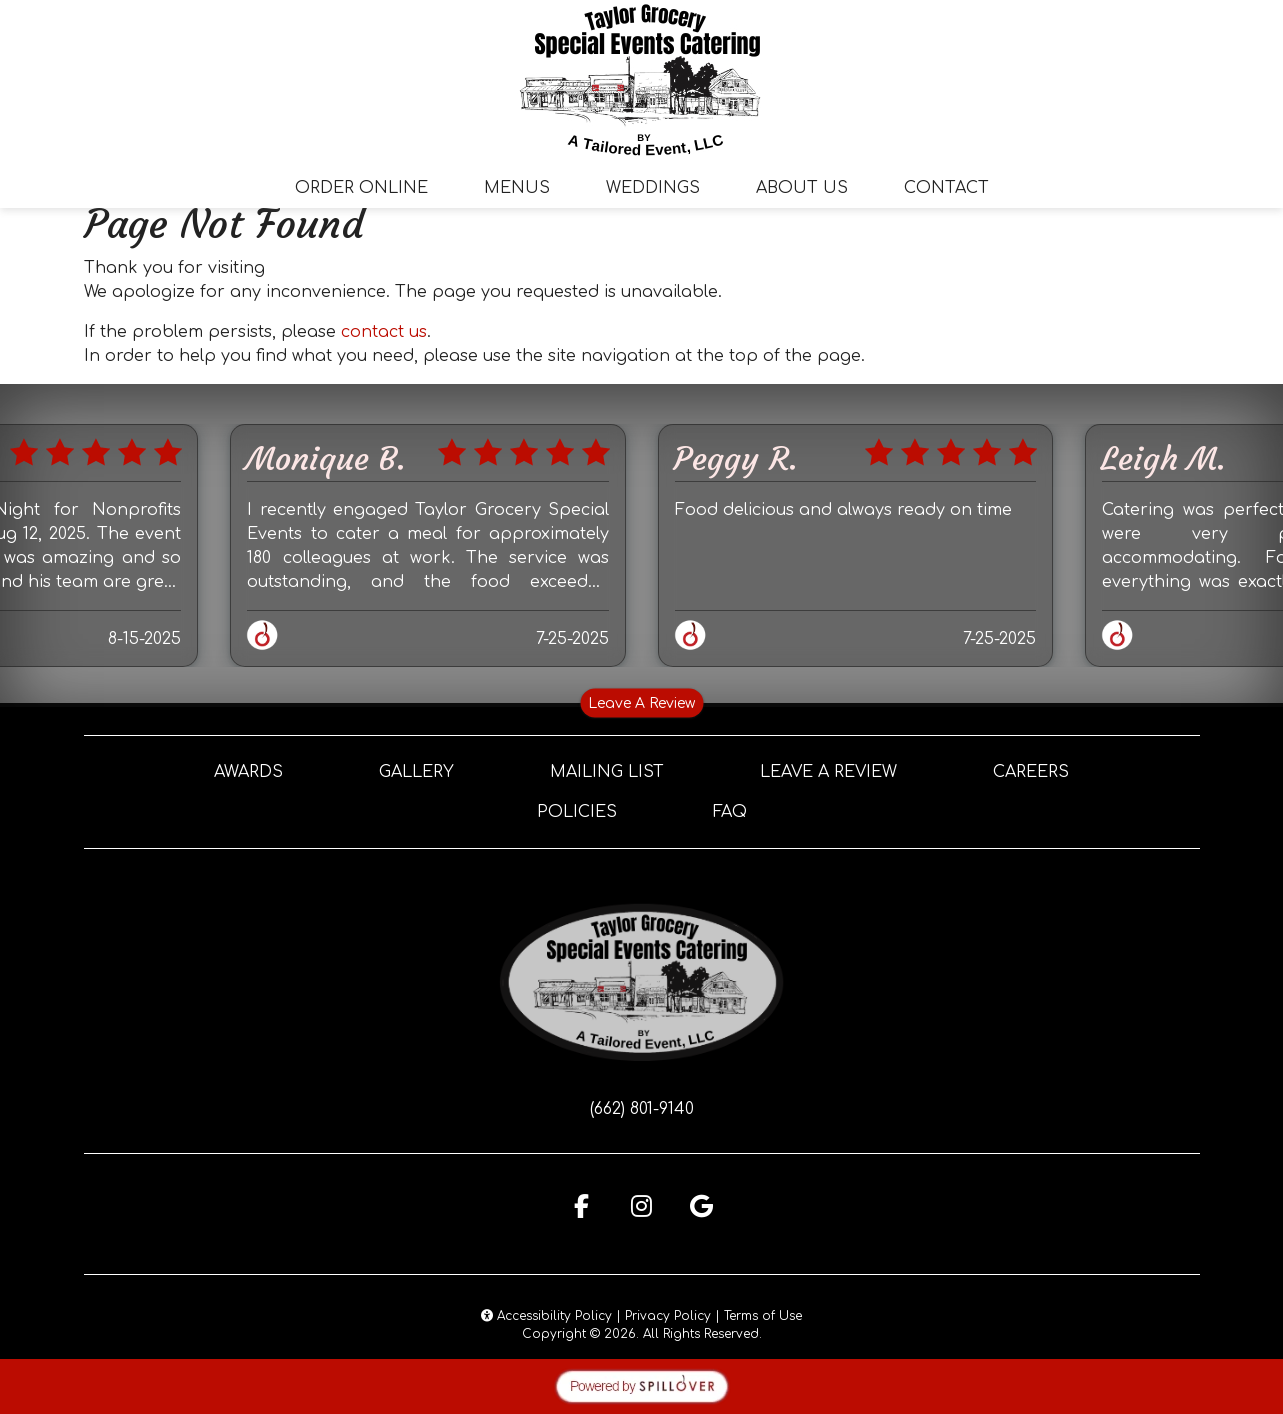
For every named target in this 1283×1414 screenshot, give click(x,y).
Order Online (361, 188)
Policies (577, 812)
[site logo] (642, 80)
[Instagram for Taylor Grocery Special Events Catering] (642, 1206)
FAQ (730, 812)
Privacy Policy (668, 1316)
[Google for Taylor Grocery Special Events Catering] (702, 1206)
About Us (802, 188)
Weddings (653, 188)
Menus (517, 188)
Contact (946, 188)
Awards (248, 772)
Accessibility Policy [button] (546, 1316)
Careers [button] (1031, 772)
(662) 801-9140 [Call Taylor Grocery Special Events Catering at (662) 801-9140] (642, 1109)
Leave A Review (641, 703)
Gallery (416, 772)
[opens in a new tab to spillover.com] (642, 1386)
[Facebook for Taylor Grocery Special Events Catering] (582, 1206)
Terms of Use (763, 1316)
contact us (384, 332)
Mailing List (607, 772)
